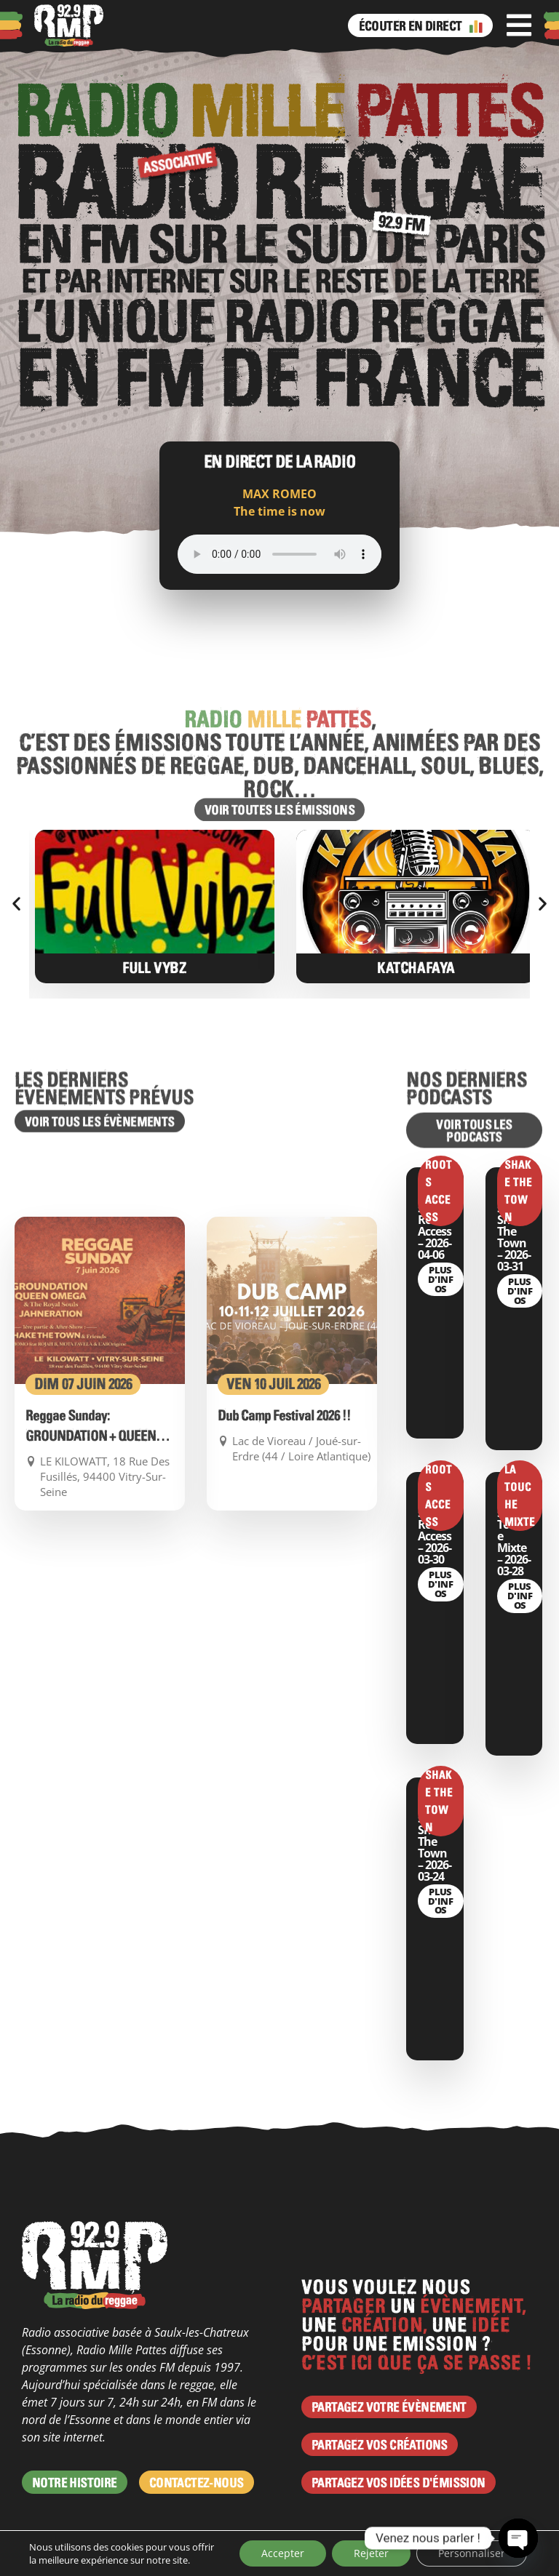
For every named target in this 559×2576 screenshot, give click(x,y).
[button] (16, 903)
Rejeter (371, 2553)
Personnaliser (471, 2553)
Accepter (282, 2553)
